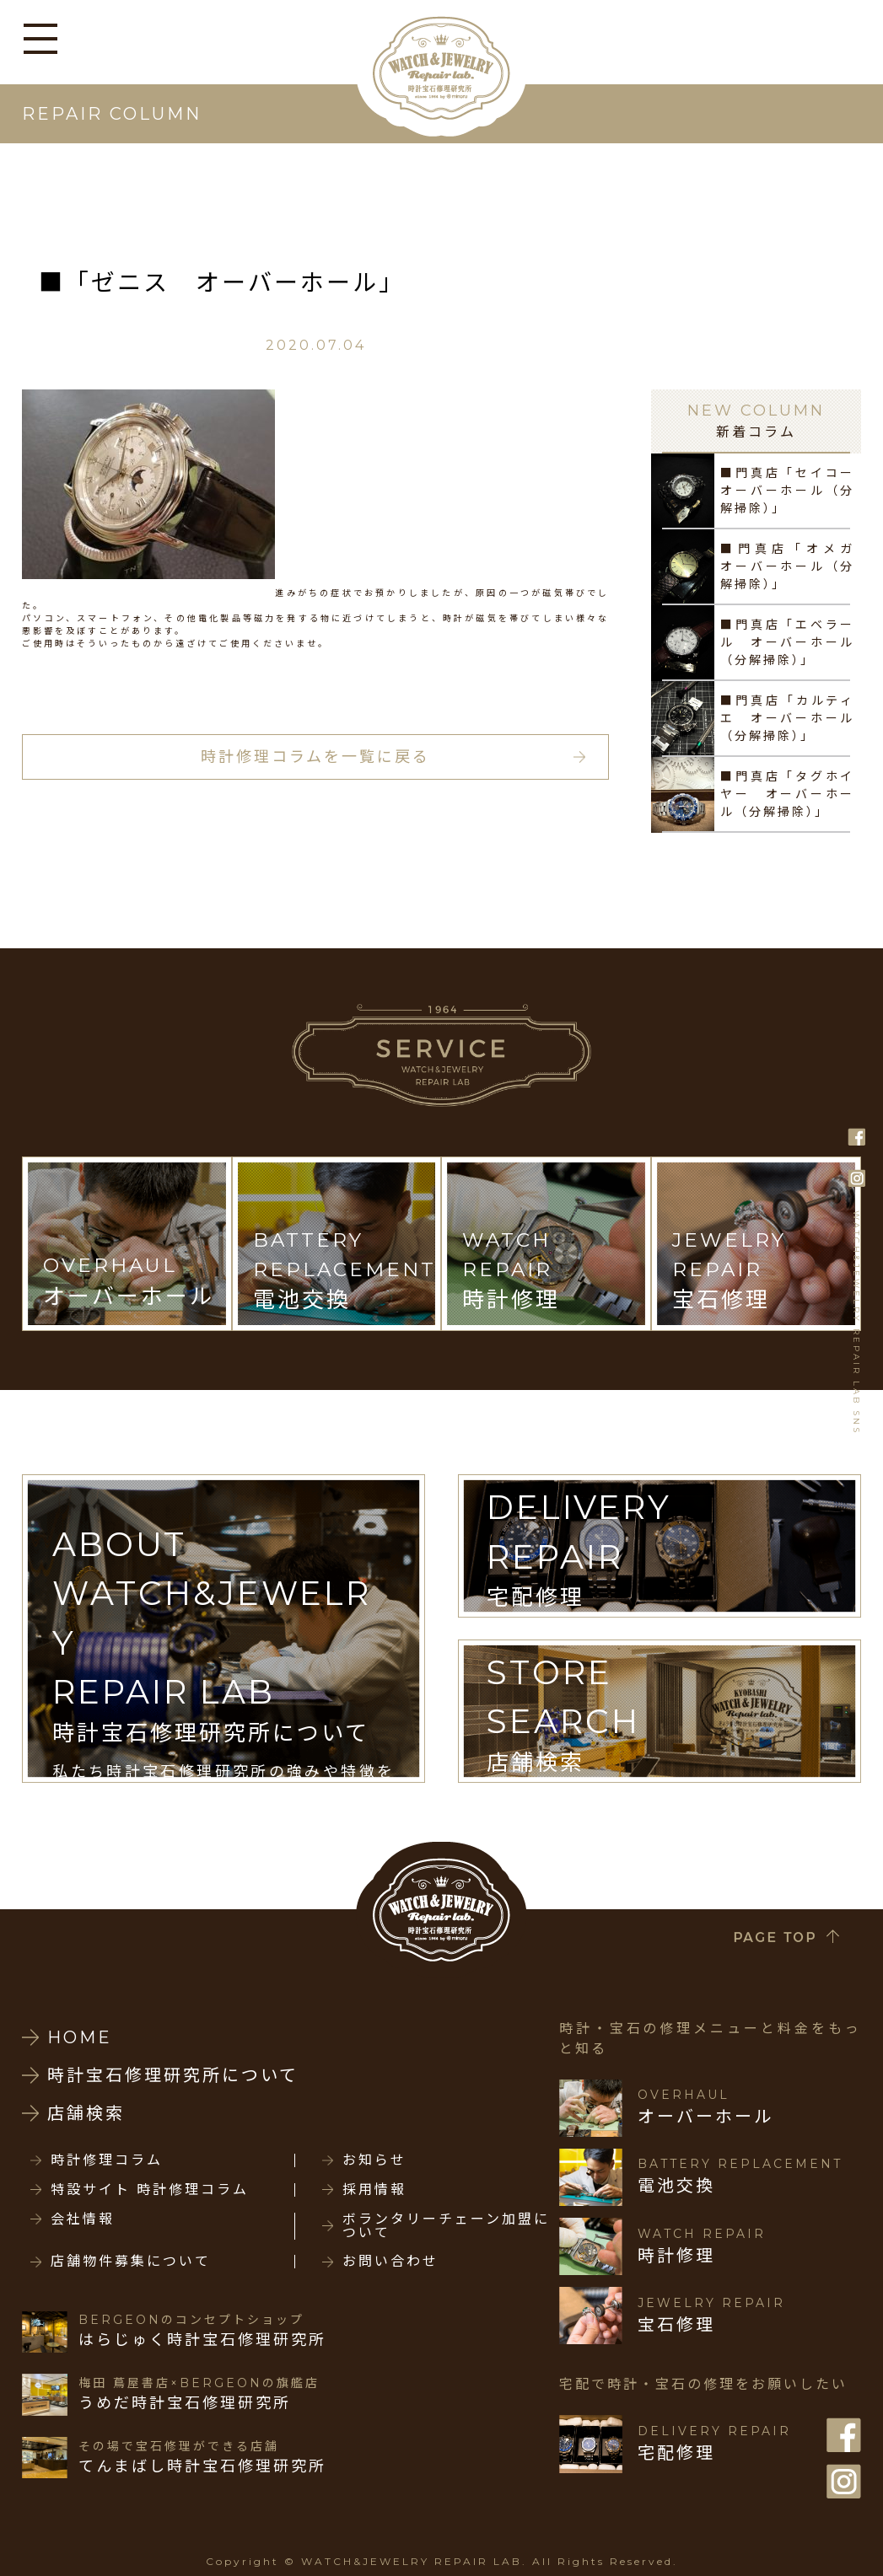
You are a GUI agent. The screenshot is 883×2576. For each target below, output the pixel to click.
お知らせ (374, 2160)
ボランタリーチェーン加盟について (446, 2226)
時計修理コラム (107, 2160)
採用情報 (374, 2190)
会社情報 (83, 2219)
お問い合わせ (390, 2261)
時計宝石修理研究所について (173, 2075)
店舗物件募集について (131, 2261)
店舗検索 (86, 2113)
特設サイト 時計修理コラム (150, 2190)
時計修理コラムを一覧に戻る (315, 757)
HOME (79, 2037)
